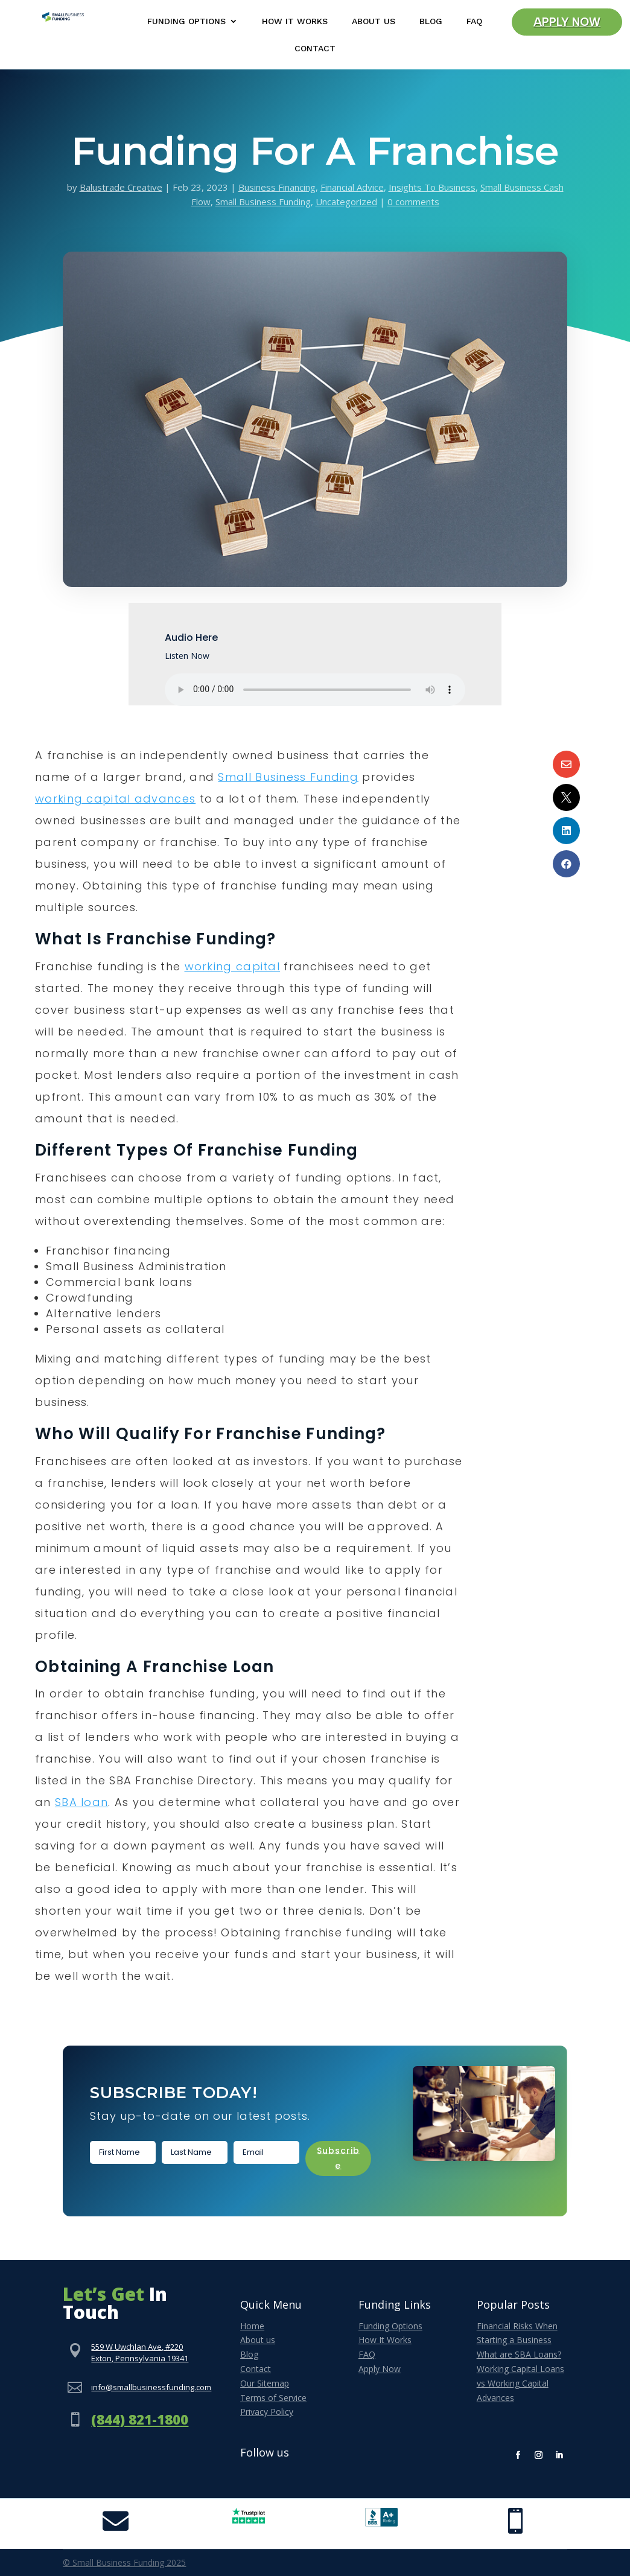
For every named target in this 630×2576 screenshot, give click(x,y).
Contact (315, 48)
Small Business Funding (263, 202)
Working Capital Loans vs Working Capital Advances (520, 2383)
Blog (430, 21)
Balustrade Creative (121, 187)
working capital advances (115, 798)
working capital (233, 966)
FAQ (474, 21)
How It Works (295, 21)
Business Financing (277, 187)
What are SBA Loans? (519, 2354)
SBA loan (81, 1802)
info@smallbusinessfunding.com (151, 2387)
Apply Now (567, 23)
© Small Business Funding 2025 (124, 2562)
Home (252, 2326)
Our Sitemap (264, 2383)
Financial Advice (352, 187)
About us (257, 2339)
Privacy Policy (266, 2411)
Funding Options (186, 21)
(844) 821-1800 (139, 2419)
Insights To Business (432, 187)
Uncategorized (346, 202)
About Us (373, 21)
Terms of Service (273, 2397)
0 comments (413, 202)
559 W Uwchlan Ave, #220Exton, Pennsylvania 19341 (139, 2352)
